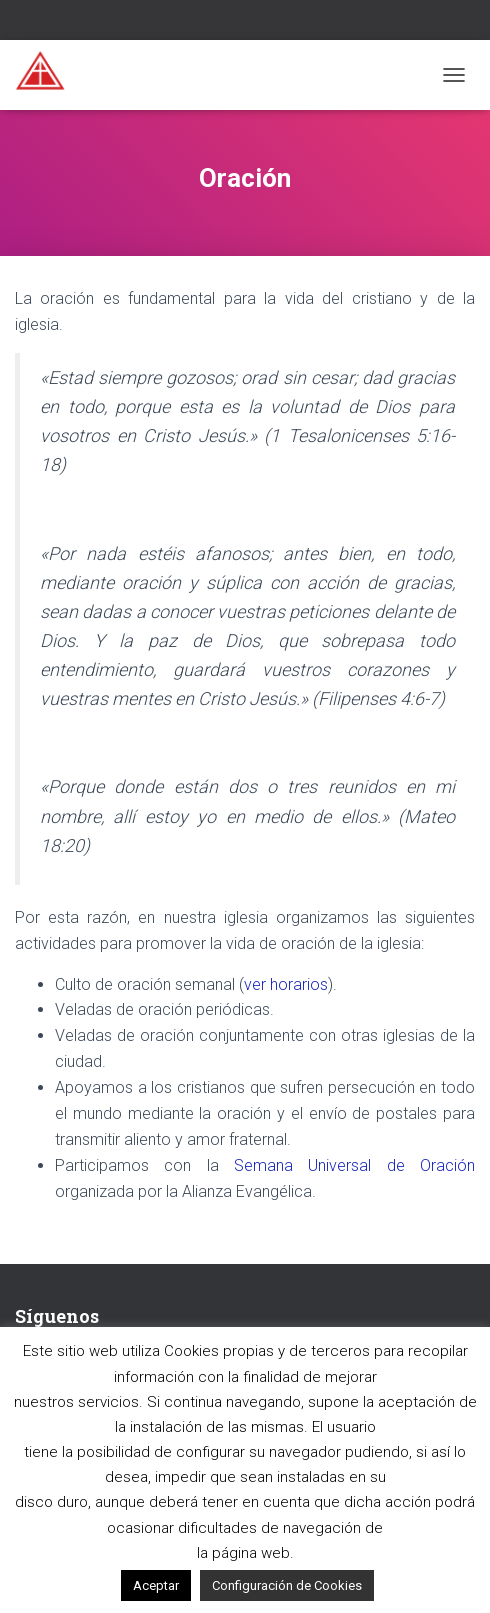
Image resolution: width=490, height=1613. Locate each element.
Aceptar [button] (156, 1585)
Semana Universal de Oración (354, 1165)
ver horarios (286, 984)
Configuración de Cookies (287, 1585)
